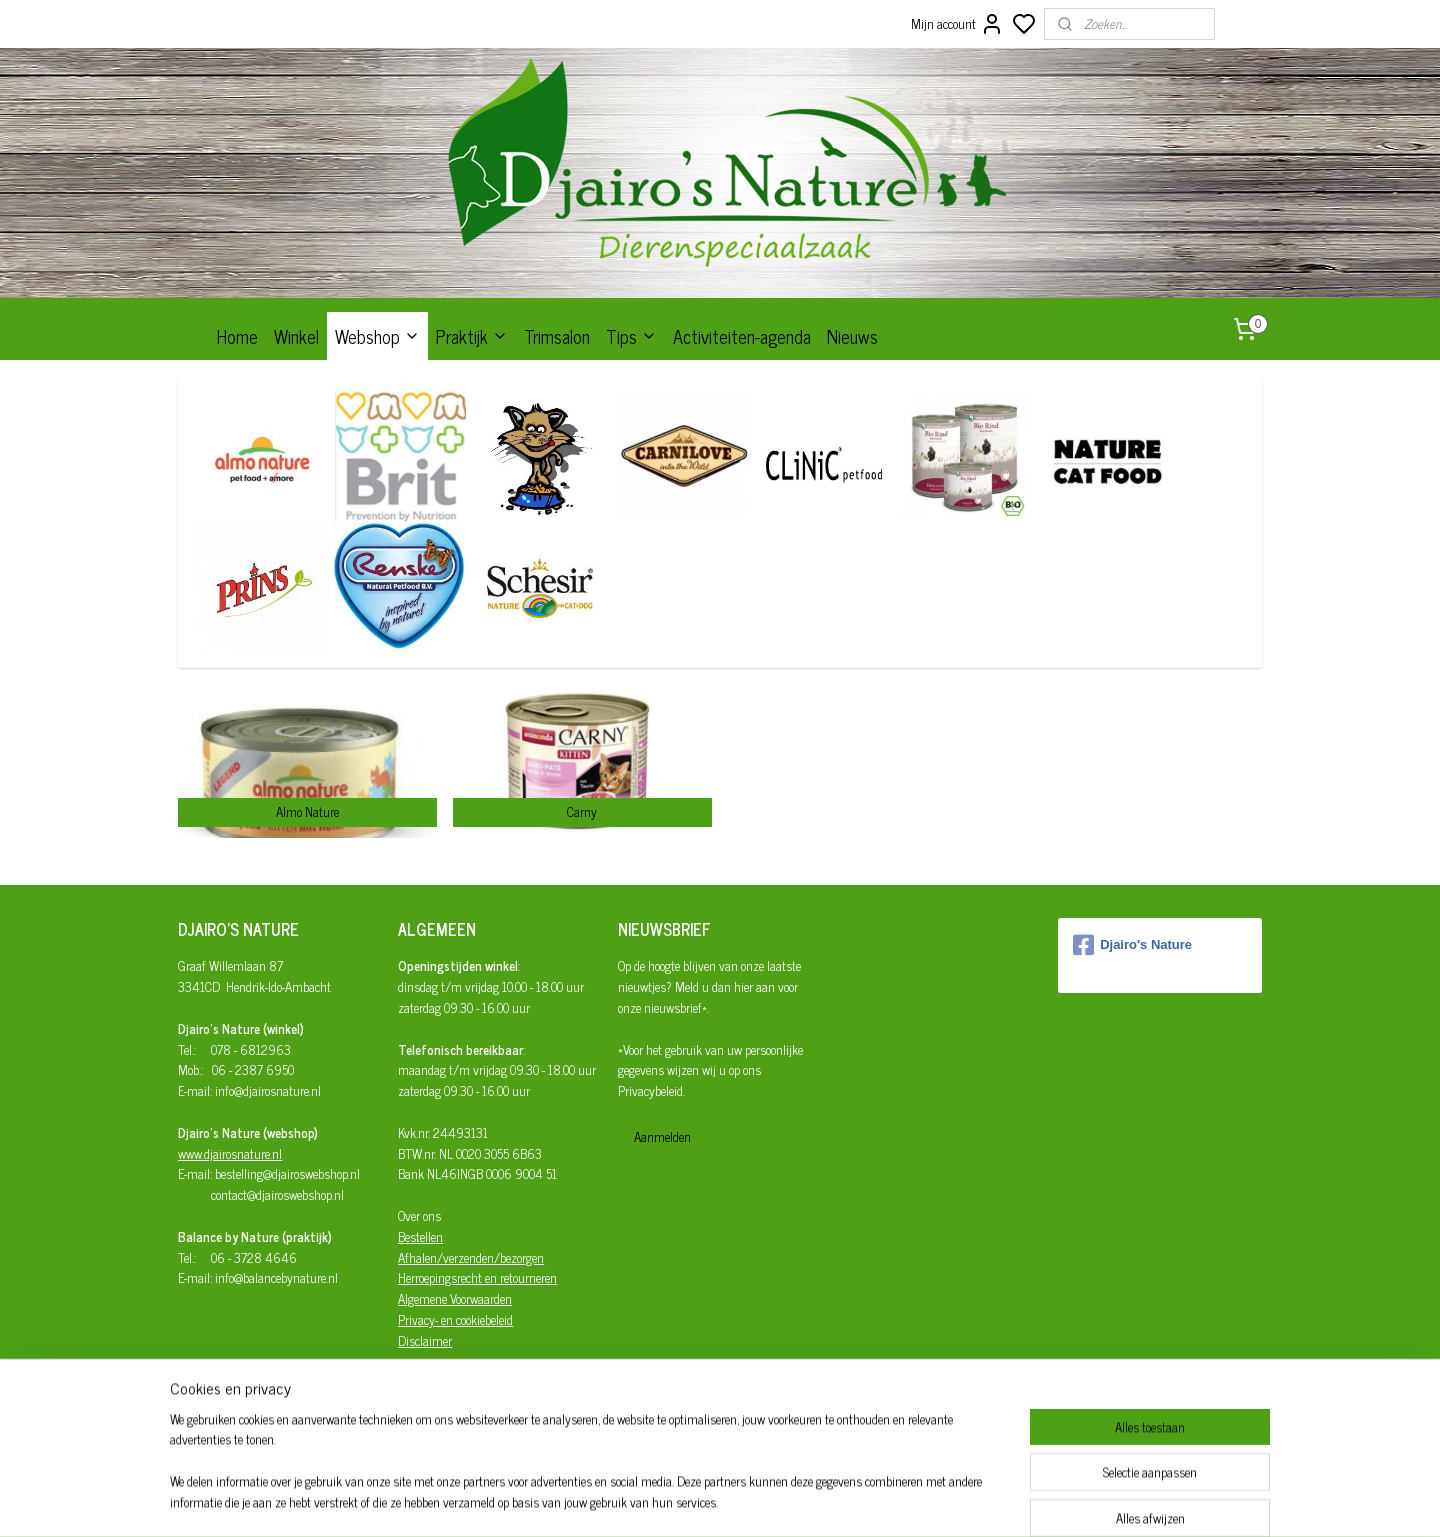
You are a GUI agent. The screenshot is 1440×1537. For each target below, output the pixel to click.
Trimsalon (557, 336)
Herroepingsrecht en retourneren (477, 1277)
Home (237, 336)
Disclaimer (425, 1340)
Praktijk (472, 336)
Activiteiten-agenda (742, 336)
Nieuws (852, 336)
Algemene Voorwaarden (455, 1298)
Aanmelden (662, 1136)
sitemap (780, 1500)
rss (810, 1500)
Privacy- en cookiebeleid (455, 1319)
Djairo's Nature (1132, 945)
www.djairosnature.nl (230, 1153)
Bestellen (420, 1236)
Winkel (296, 336)
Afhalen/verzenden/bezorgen (471, 1257)
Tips (631, 336)
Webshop (377, 336)
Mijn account (957, 24)
